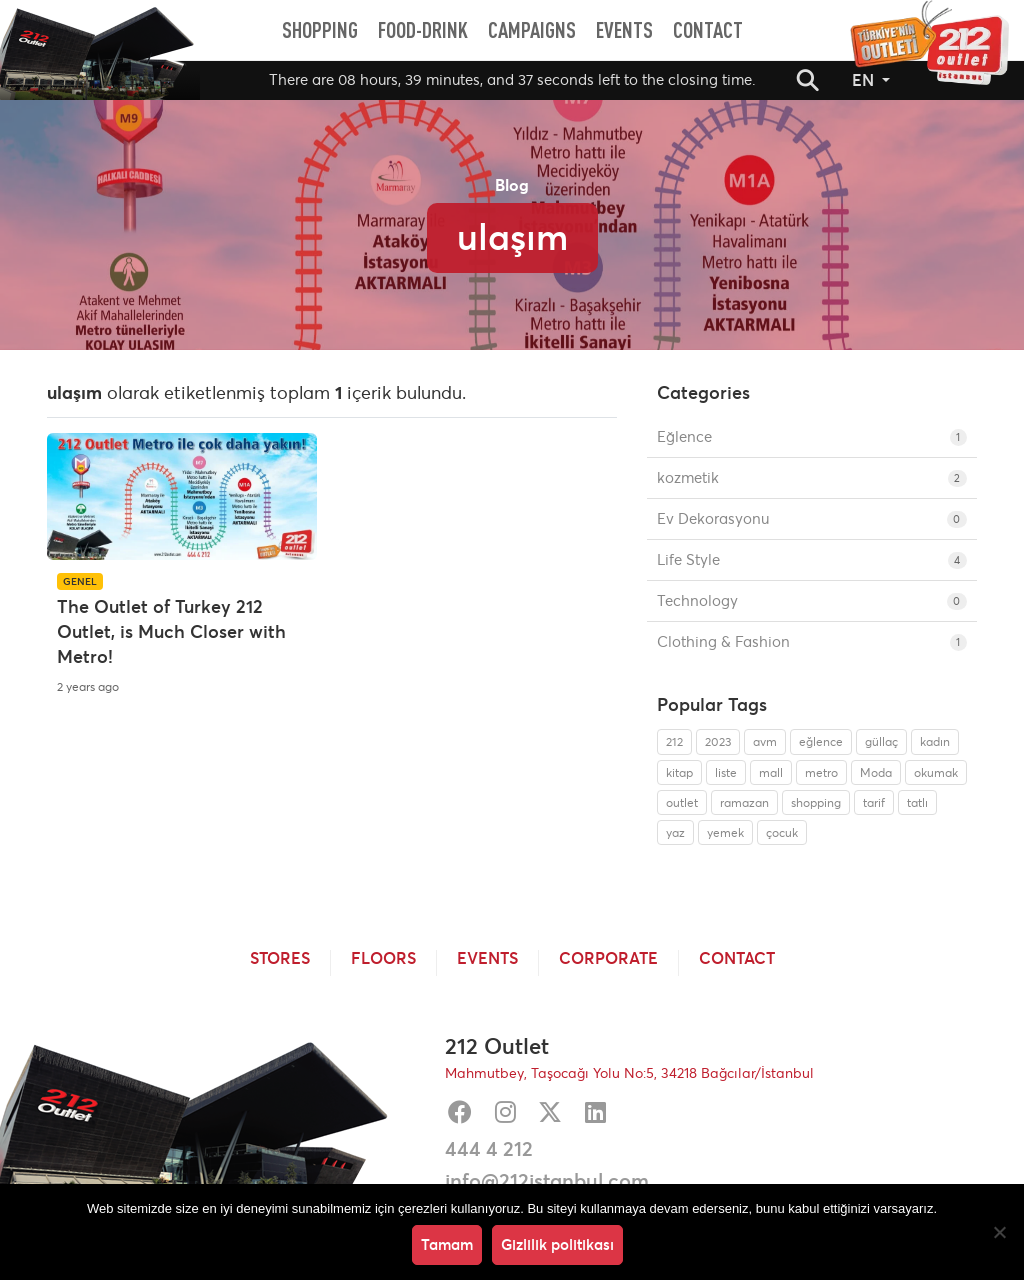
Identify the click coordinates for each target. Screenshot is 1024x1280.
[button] (808, 80)
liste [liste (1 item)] (726, 772)
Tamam (447, 1244)
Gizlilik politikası (557, 1244)
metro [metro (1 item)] (821, 772)
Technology (812, 600)
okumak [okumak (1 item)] (936, 772)
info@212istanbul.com (547, 1181)
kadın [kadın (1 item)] (935, 741)
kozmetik (812, 477)
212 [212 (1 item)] (674, 741)
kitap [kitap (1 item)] (679, 772)
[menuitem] (320, 30)
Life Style (812, 559)
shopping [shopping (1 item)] (816, 802)
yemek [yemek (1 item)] (725, 832)
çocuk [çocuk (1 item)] (782, 832)
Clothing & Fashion (812, 641)
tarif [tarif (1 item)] (874, 802)
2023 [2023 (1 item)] (718, 741)
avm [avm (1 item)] (765, 741)
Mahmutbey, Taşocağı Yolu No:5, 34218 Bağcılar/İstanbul (629, 1073)
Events (487, 959)
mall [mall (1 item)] (771, 772)
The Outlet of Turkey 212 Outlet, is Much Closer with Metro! (171, 631)
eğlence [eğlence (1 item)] (821, 741)
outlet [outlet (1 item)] (682, 802)
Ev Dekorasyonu (812, 518)
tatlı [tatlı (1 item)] (917, 802)
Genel (80, 581)
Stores (280, 959)
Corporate (608, 959)
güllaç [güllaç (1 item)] (881, 741)
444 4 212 (489, 1149)
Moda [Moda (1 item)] (876, 772)
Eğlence (812, 436)
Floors (383, 959)
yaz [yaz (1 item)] (675, 832)
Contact (737, 959)
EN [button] (865, 80)
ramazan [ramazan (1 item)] (744, 802)
